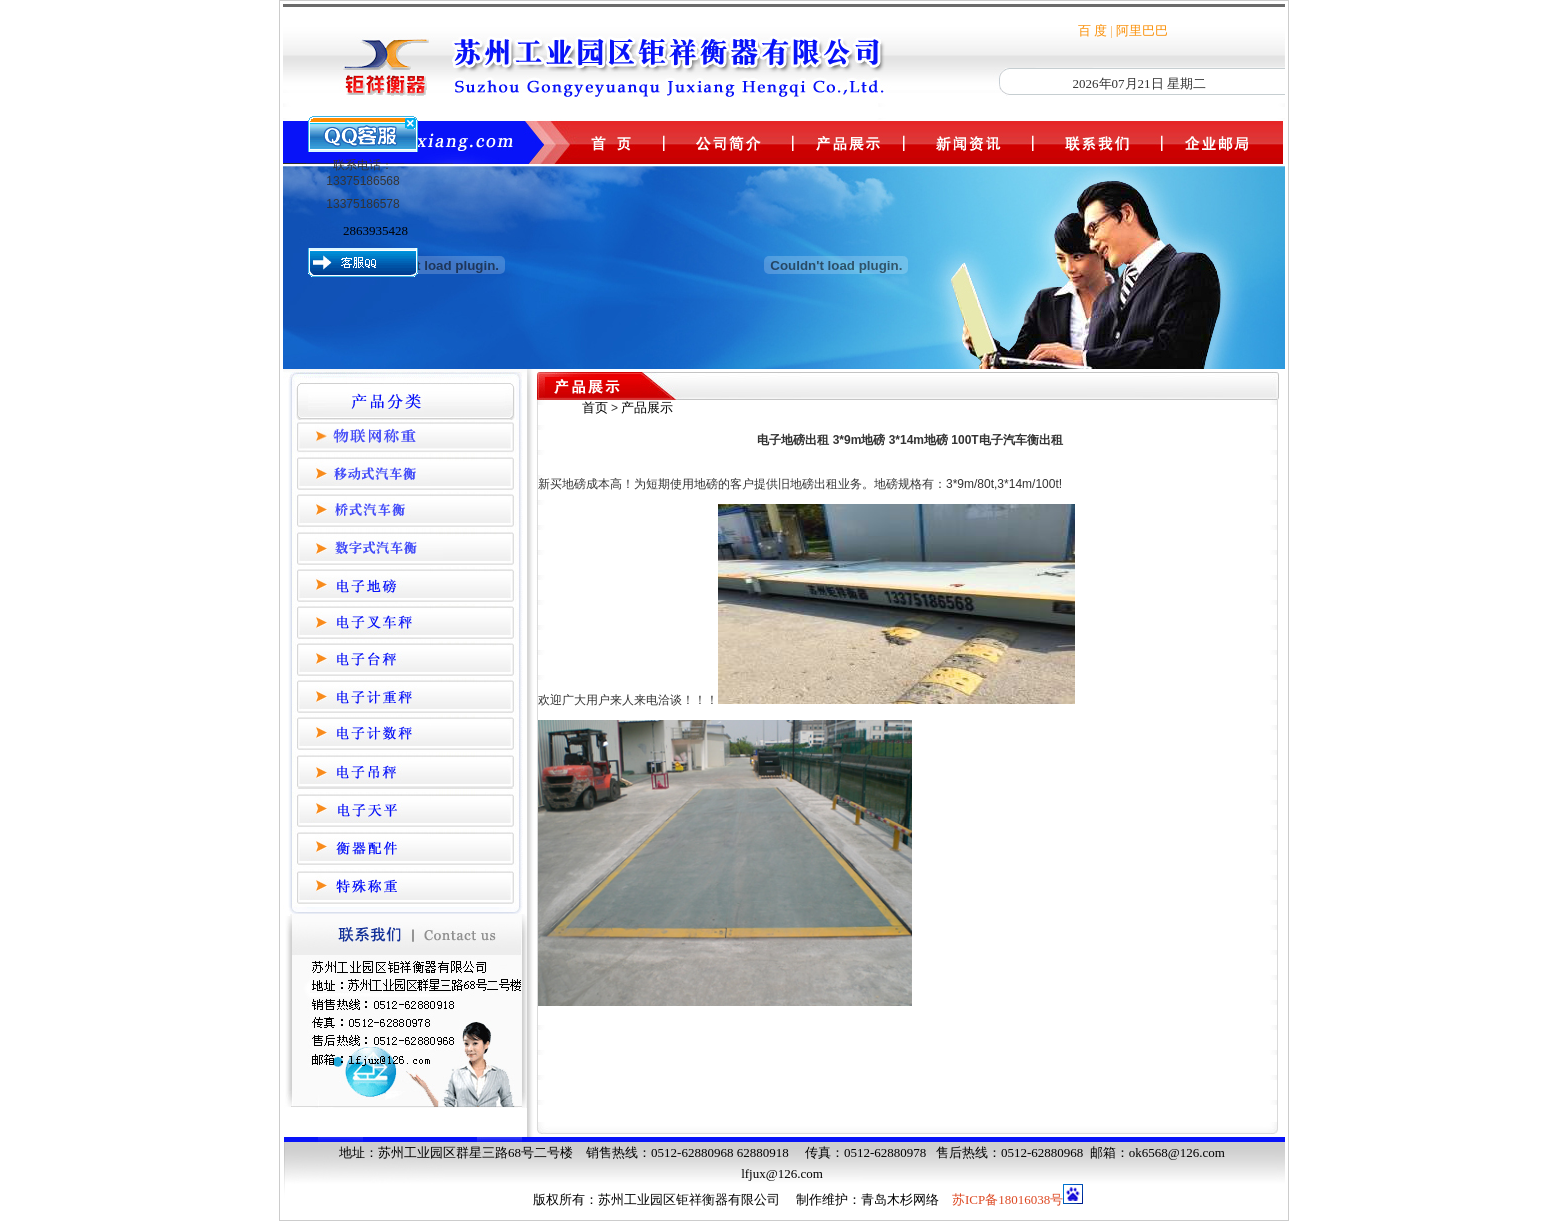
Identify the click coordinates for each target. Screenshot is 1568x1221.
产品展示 (647, 407)
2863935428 (375, 230)
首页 (595, 407)
